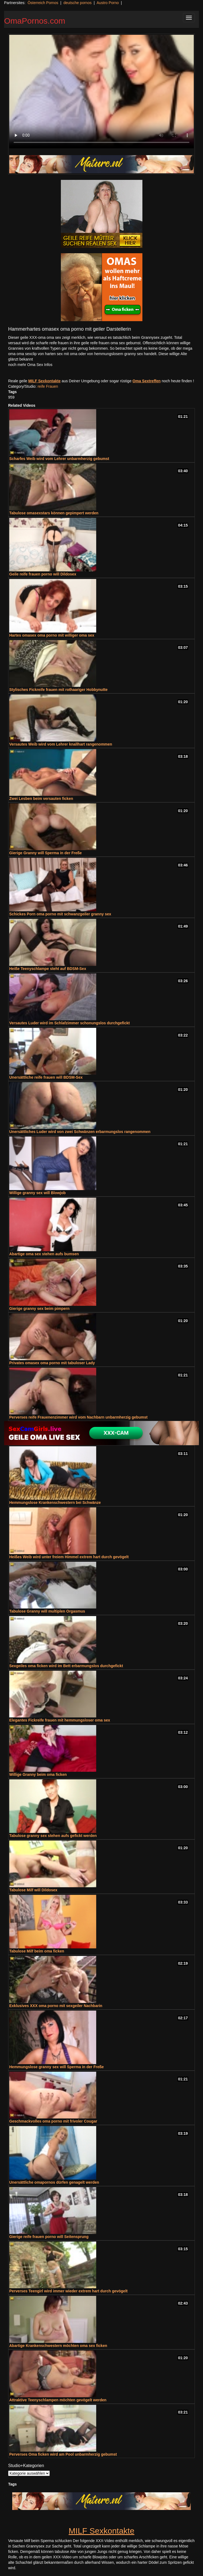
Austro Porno (107, 3)
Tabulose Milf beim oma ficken (36, 1951)
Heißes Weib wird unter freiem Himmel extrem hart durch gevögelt (69, 1557)
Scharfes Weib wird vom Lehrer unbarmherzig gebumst (59, 458)
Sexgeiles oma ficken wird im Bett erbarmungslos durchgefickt (66, 1666)
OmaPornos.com (34, 20)
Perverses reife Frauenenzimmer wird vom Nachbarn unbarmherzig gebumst (78, 1417)
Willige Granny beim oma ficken (38, 1774)
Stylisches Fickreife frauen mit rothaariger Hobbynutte (58, 689)
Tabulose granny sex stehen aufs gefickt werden (53, 1835)
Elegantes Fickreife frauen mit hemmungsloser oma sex (59, 1720)
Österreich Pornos (42, 3)
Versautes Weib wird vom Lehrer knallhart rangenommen (60, 744)
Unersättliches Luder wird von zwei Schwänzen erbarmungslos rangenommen (80, 1131)
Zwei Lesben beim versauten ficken (41, 798)
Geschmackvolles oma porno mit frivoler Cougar (53, 2121)
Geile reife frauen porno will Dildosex (42, 574)
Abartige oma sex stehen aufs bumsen (44, 1254)
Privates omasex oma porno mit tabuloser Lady (52, 1363)
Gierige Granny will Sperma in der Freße (45, 853)
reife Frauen (48, 386)
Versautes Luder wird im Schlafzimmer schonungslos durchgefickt (69, 1023)
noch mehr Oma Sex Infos (30, 364)
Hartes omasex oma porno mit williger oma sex (51, 635)
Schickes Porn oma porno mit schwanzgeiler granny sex (60, 914)
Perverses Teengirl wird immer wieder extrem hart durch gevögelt (68, 2291)
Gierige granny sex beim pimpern (39, 1308)
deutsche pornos (77, 3)
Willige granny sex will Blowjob (37, 1193)
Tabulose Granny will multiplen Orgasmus (47, 1611)
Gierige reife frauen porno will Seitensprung (49, 2236)
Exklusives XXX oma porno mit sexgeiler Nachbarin (55, 2006)
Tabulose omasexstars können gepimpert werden (53, 513)
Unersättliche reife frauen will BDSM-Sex (46, 1077)
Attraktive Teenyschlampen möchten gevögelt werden (58, 2400)
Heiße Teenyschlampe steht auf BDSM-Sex (47, 968)
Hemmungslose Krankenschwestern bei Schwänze (55, 1502)
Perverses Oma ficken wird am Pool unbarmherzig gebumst (63, 2454)
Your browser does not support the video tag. (101, 91)
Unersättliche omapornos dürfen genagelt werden (54, 2182)
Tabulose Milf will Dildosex (33, 1890)
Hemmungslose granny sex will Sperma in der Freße (56, 2067)
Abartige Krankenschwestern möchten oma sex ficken (58, 2345)
